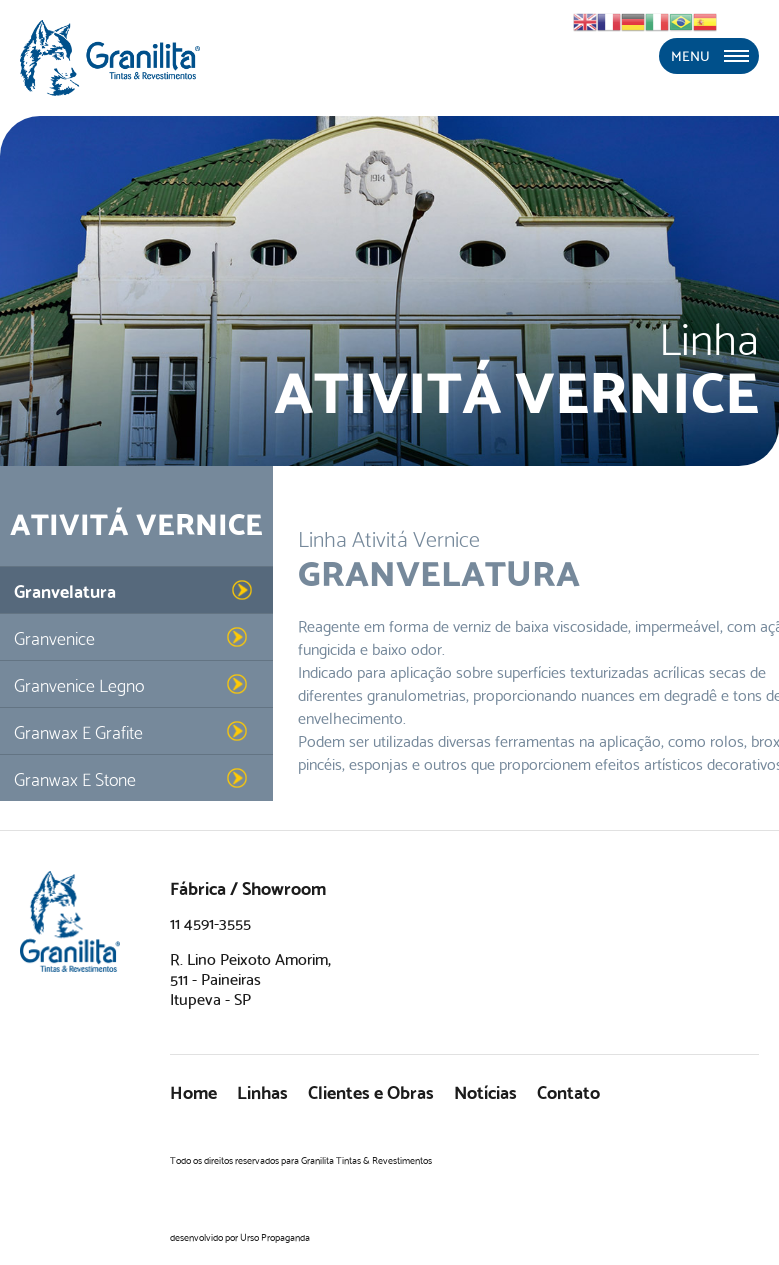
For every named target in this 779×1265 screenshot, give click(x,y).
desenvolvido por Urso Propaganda (240, 1236)
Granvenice (54, 636)
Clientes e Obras (371, 1090)
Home (193, 1090)
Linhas (262, 1090)
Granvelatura (65, 589)
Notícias (485, 1090)
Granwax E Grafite (78, 730)
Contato (568, 1090)
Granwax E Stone (75, 777)
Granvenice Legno (79, 683)
